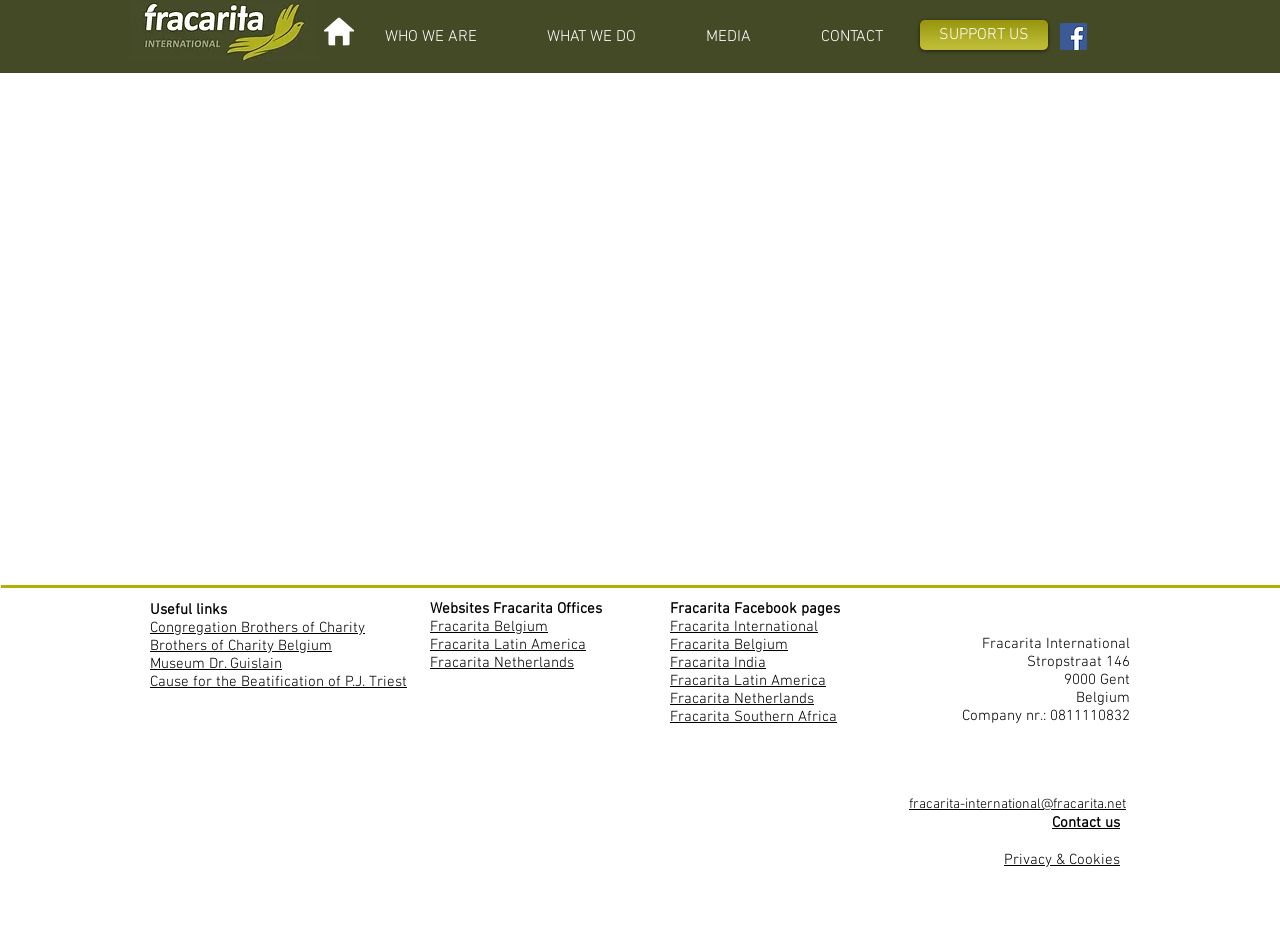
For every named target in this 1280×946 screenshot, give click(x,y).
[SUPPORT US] (984, 35)
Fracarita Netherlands (502, 663)
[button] (431, 37)
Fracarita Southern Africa (753, 717)
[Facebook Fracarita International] (1073, 36)
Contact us (1086, 823)
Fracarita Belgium (489, 627)
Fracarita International (744, 627)
